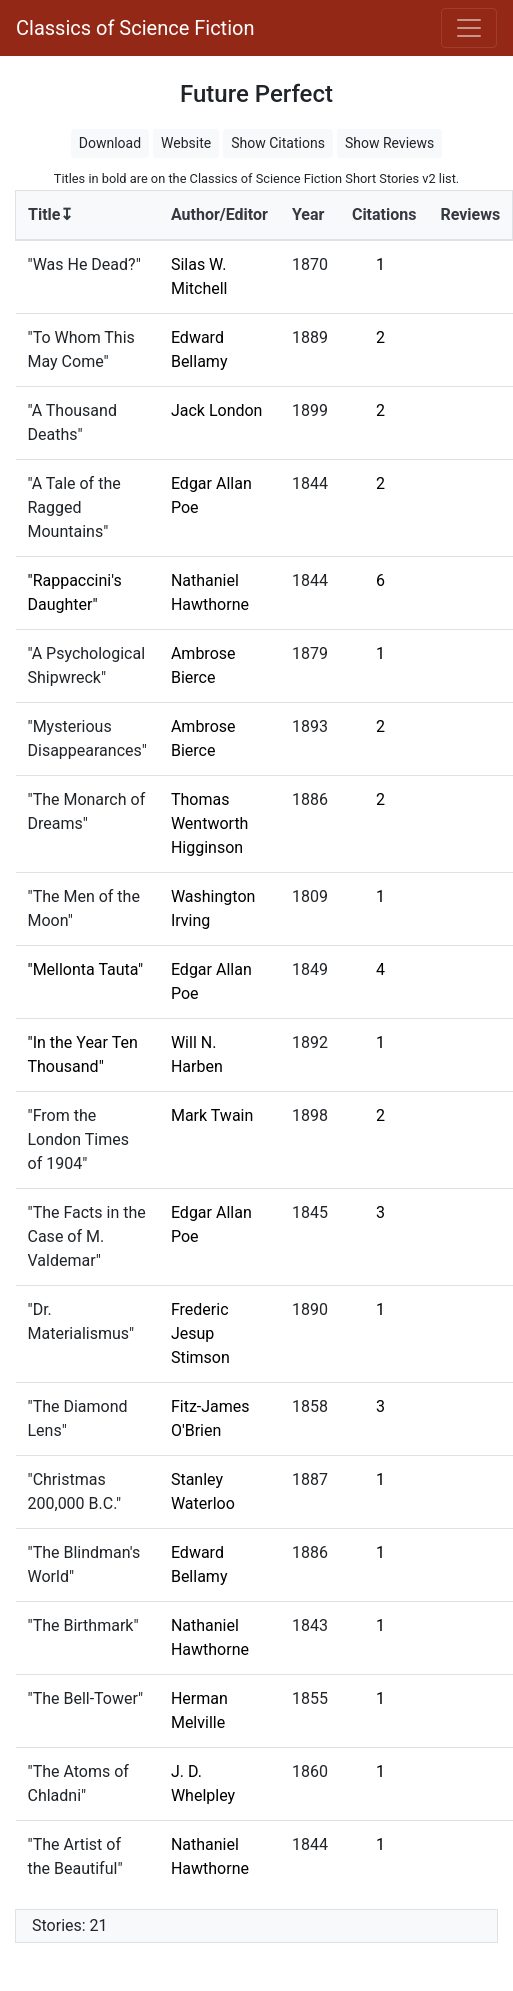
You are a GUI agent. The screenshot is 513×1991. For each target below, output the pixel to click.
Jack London (217, 410)
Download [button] (110, 143)
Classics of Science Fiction (135, 28)
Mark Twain (212, 1115)
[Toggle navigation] (469, 28)
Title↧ (50, 214)
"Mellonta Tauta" (86, 969)
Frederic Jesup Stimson (200, 1333)
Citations (384, 214)
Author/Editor (219, 214)
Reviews (470, 214)
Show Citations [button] (278, 143)
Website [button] (186, 143)
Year (308, 214)
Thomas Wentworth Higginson (210, 823)
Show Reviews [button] (389, 143)
